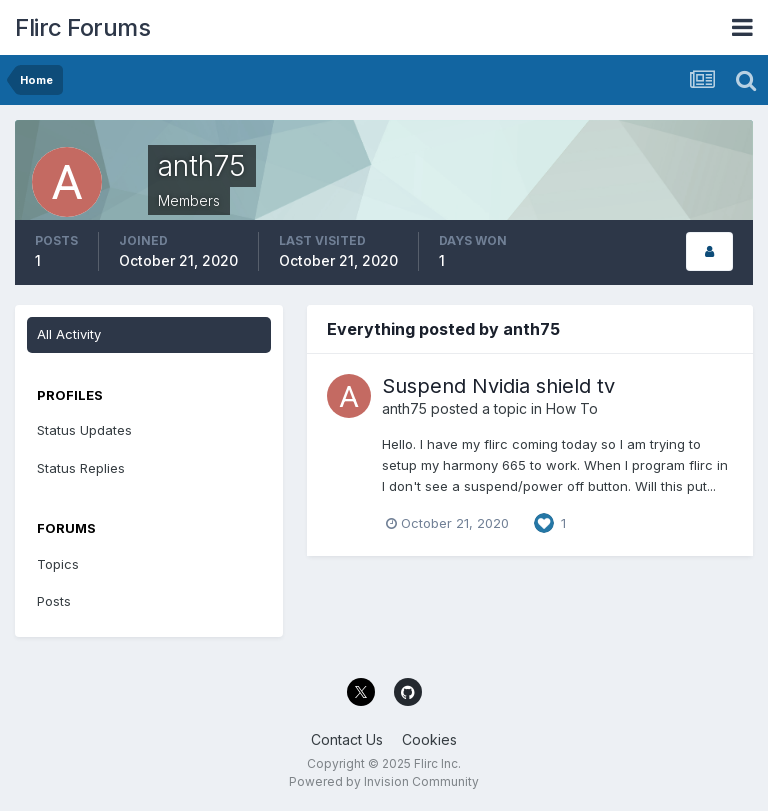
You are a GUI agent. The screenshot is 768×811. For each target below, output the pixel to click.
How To (572, 408)
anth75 (404, 408)
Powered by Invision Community (384, 781)
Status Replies (81, 468)
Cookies (429, 739)
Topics (58, 564)
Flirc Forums (82, 27)
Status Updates (84, 430)
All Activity (69, 334)
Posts (54, 601)
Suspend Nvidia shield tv (498, 386)
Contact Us (347, 739)
